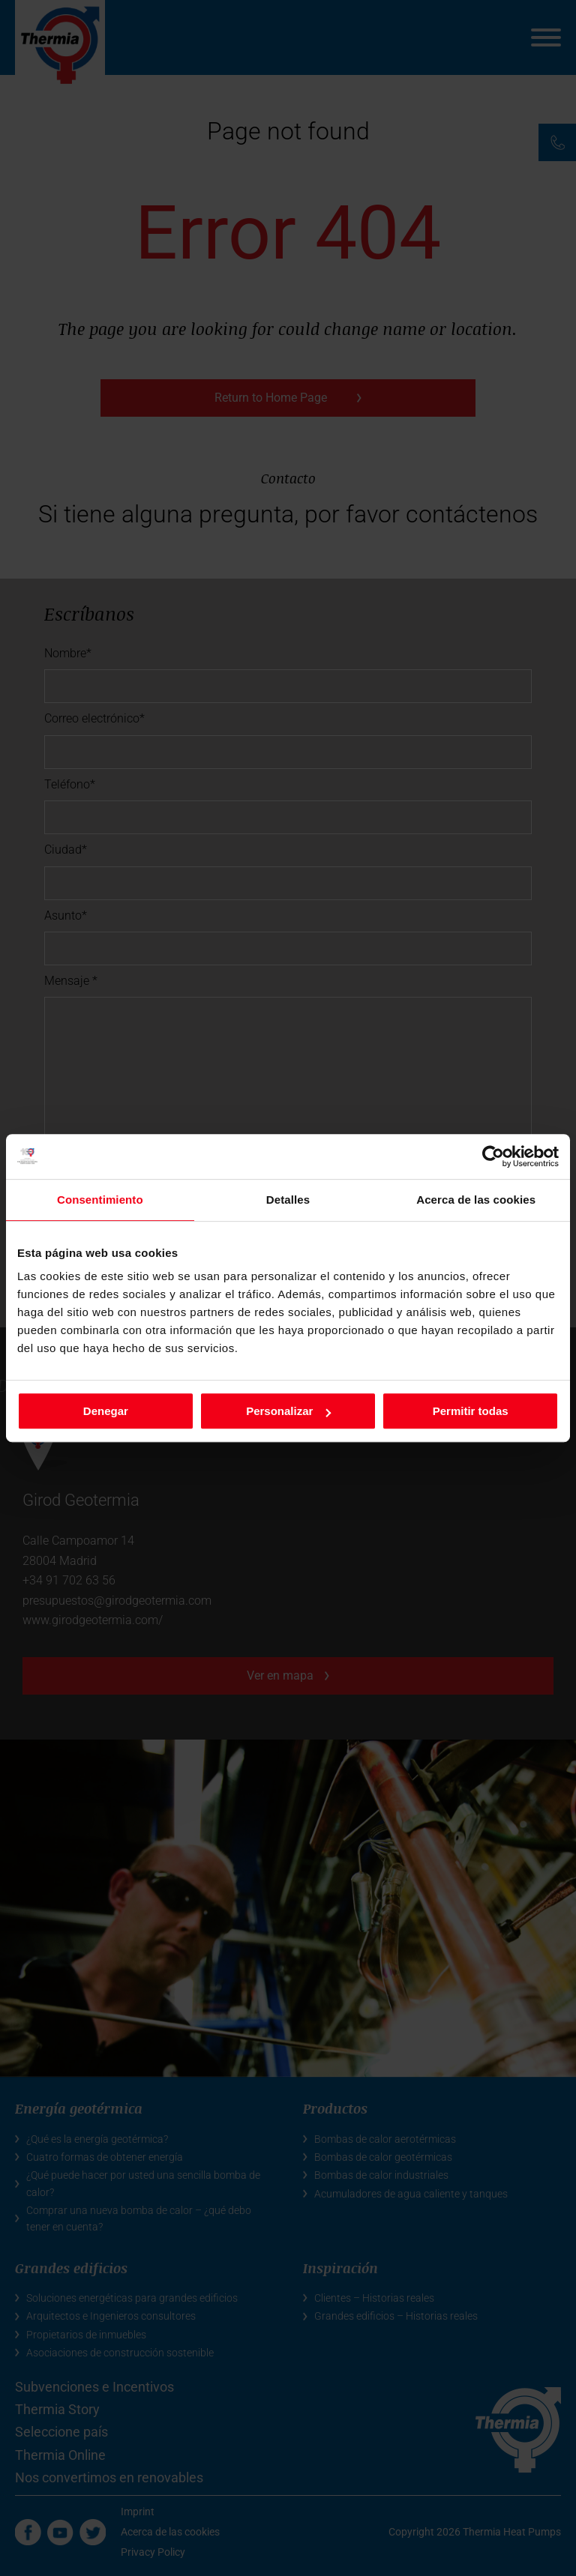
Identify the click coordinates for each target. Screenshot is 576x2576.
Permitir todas (470, 1411)
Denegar (105, 1411)
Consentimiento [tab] (100, 1199)
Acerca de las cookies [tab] (476, 1199)
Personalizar (288, 1411)
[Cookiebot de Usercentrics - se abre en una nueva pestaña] (493, 1156)
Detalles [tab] (288, 1199)
